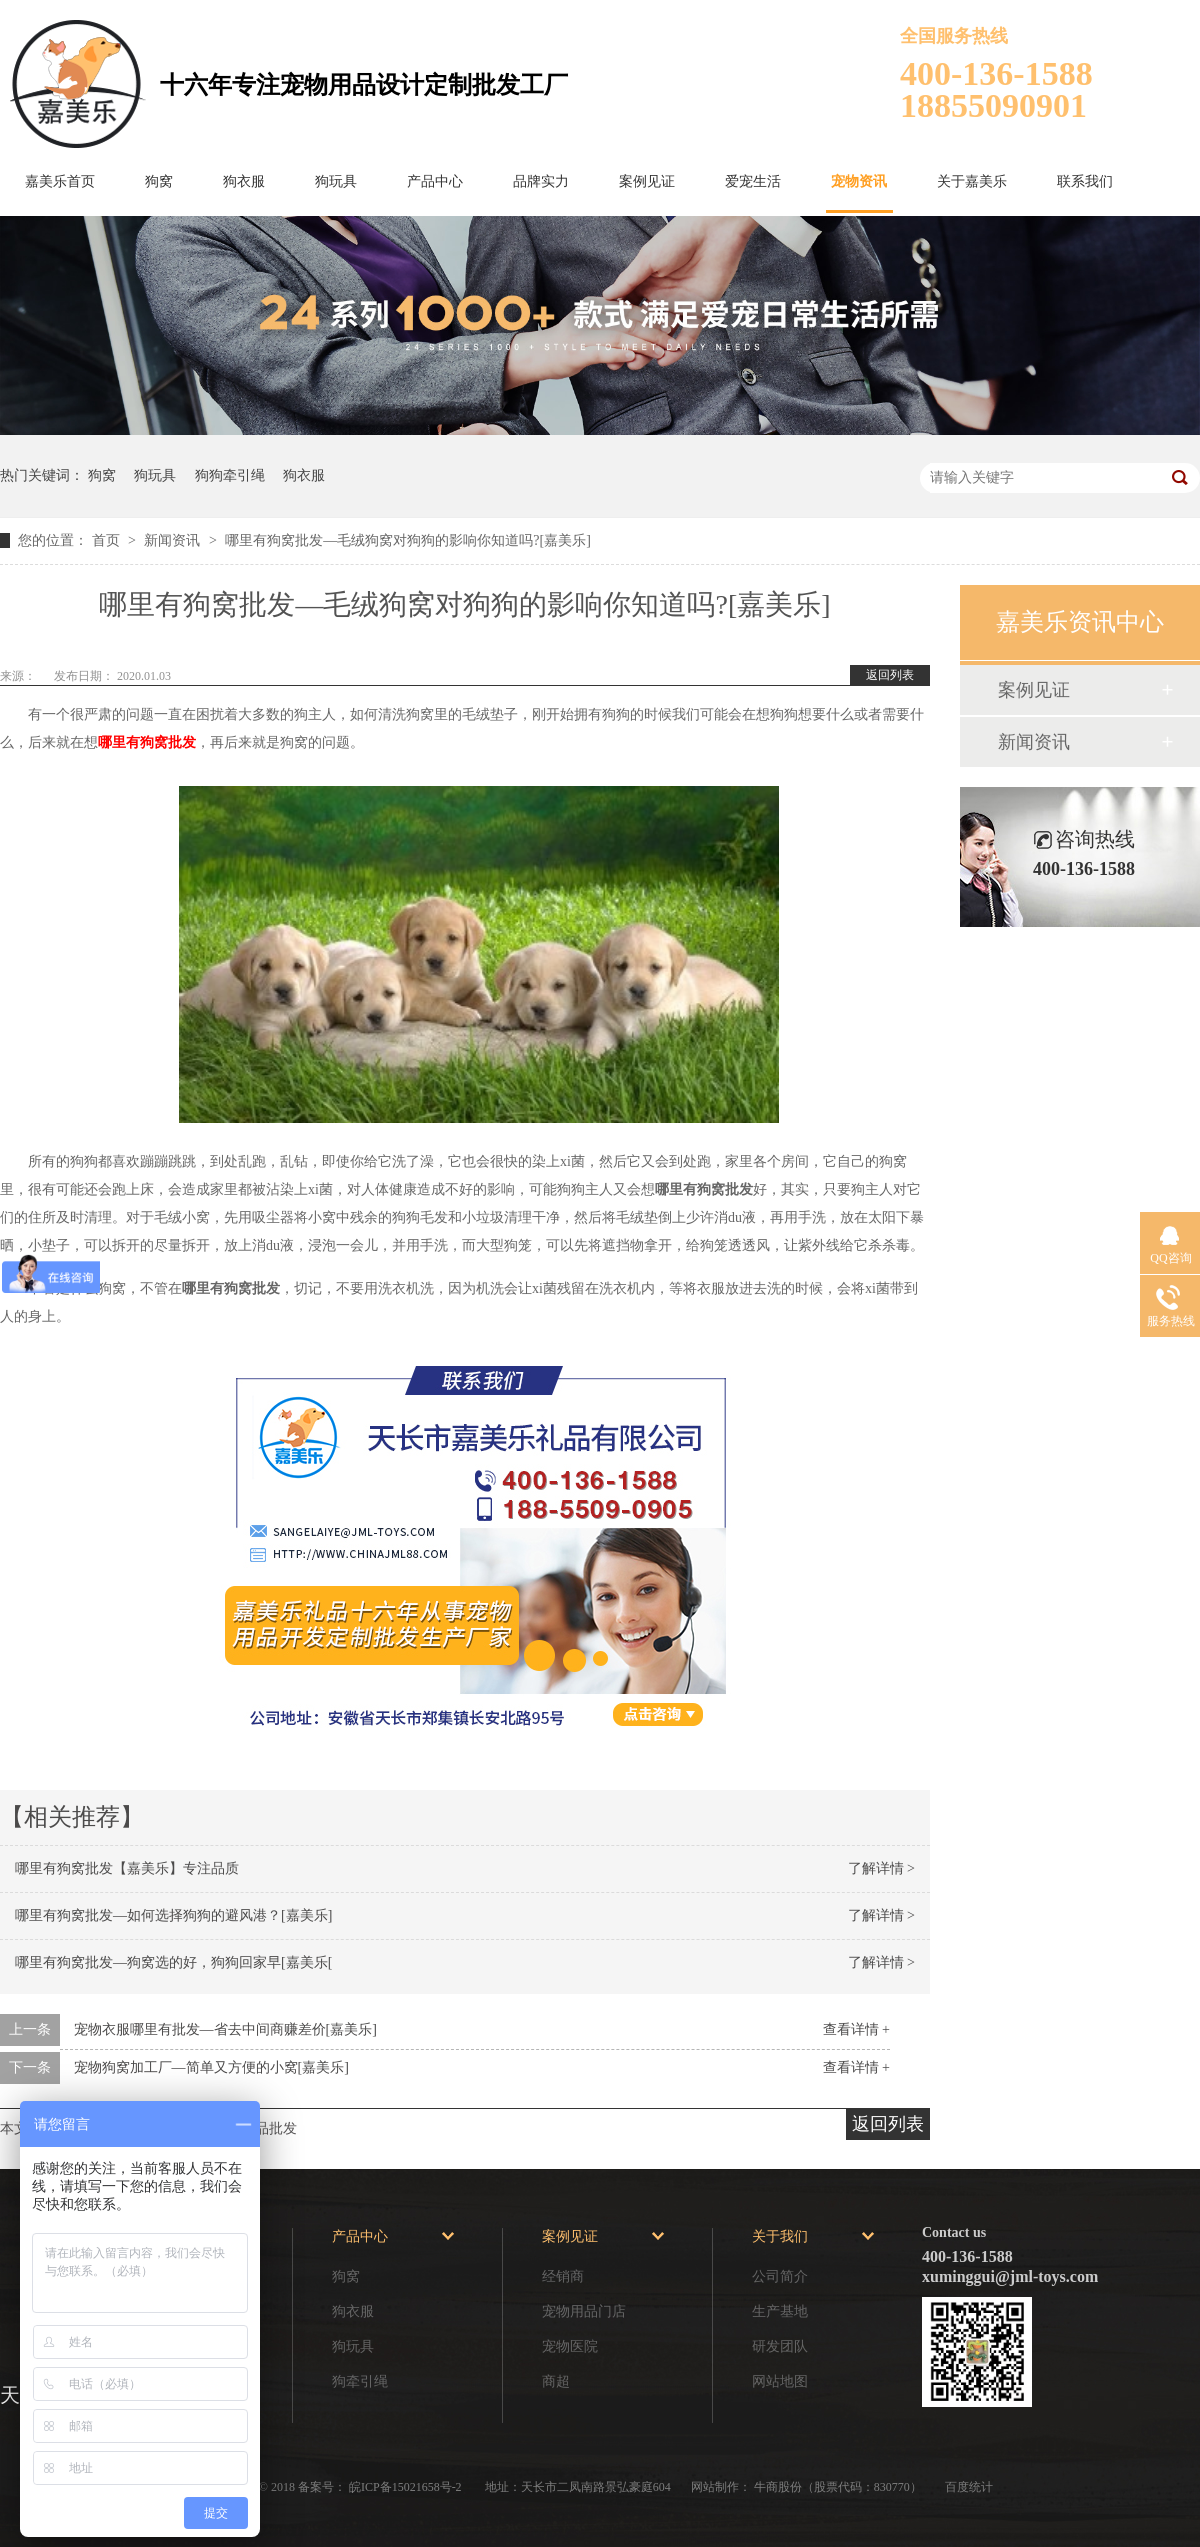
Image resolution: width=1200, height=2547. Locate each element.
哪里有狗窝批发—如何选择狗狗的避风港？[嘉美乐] (173, 1915)
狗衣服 (244, 181)
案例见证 (647, 181)
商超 (556, 2381)
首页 (108, 540)
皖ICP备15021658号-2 (407, 2487)
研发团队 (780, 2346)
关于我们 (780, 2236)
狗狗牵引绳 (230, 475)
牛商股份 (778, 2487)
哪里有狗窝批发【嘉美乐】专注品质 (127, 1868)
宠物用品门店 (584, 2311)
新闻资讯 (174, 540)
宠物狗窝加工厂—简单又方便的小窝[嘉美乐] (211, 2067)
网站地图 (780, 2381)
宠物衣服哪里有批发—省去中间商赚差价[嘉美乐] (225, 2029)
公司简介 (780, 2276)
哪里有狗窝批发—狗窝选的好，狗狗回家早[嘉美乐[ (173, 1962)
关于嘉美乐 (972, 181)
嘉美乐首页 (60, 181)
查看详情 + (856, 2029)
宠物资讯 (859, 181)
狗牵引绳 (360, 2381)
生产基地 (780, 2311)
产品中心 (435, 181)
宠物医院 (570, 2346)
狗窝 (159, 181)
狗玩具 (336, 181)
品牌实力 (541, 181)
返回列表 (890, 675)
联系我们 (1085, 181)
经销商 (563, 2276)
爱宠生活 (753, 181)
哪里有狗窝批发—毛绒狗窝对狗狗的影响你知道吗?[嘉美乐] (408, 540)
